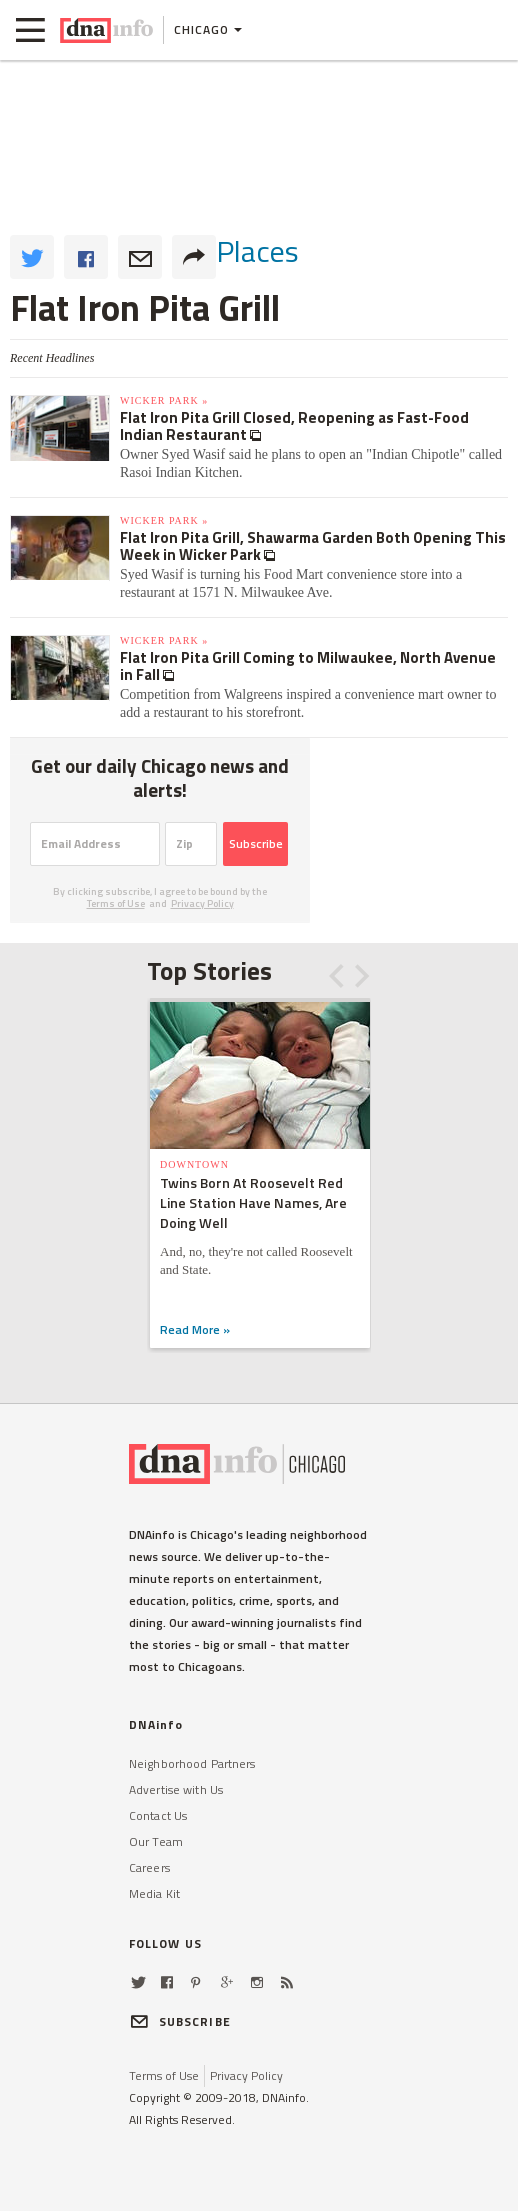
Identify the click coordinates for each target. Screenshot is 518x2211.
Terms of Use (116, 903)
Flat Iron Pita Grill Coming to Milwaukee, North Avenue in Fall (308, 666)
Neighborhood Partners (192, 1763)
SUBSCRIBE (180, 2021)
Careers (149, 1867)
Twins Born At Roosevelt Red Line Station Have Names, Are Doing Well (253, 1202)
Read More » (195, 1329)
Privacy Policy (202, 903)
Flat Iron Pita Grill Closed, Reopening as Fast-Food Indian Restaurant (294, 426)
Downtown (194, 1164)
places (257, 251)
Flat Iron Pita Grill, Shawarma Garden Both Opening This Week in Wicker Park (313, 546)
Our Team (156, 1841)
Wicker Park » (164, 400)
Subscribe (256, 843)
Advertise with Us (176, 1789)
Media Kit (154, 1893)
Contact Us (158, 1815)
